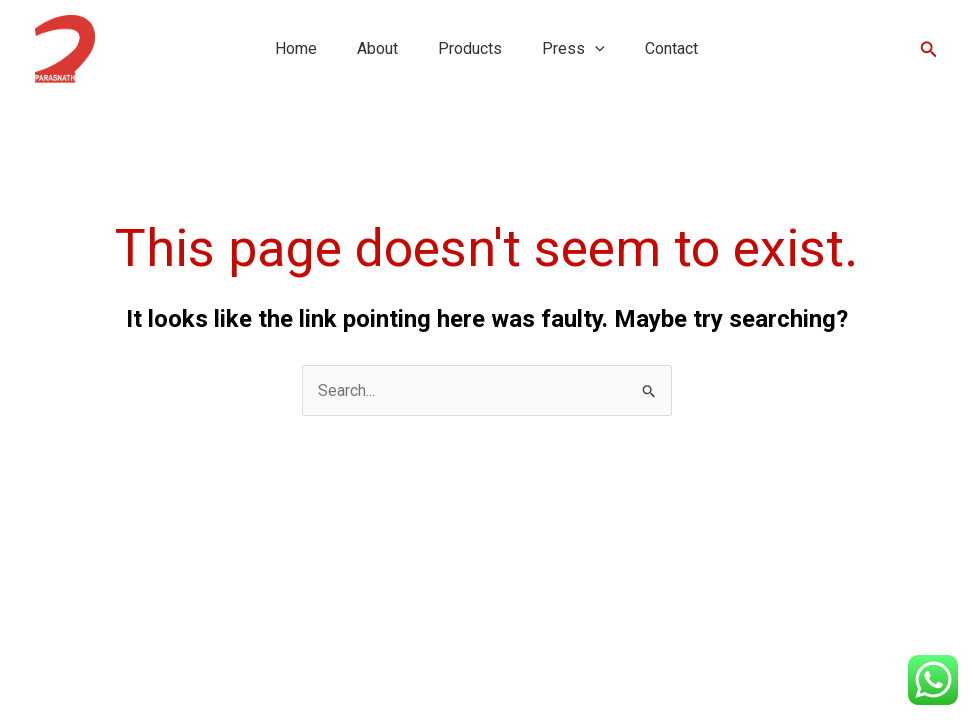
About (377, 48)
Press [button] (573, 48)
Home (296, 48)
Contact (671, 48)
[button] (595, 48)
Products (470, 48)
